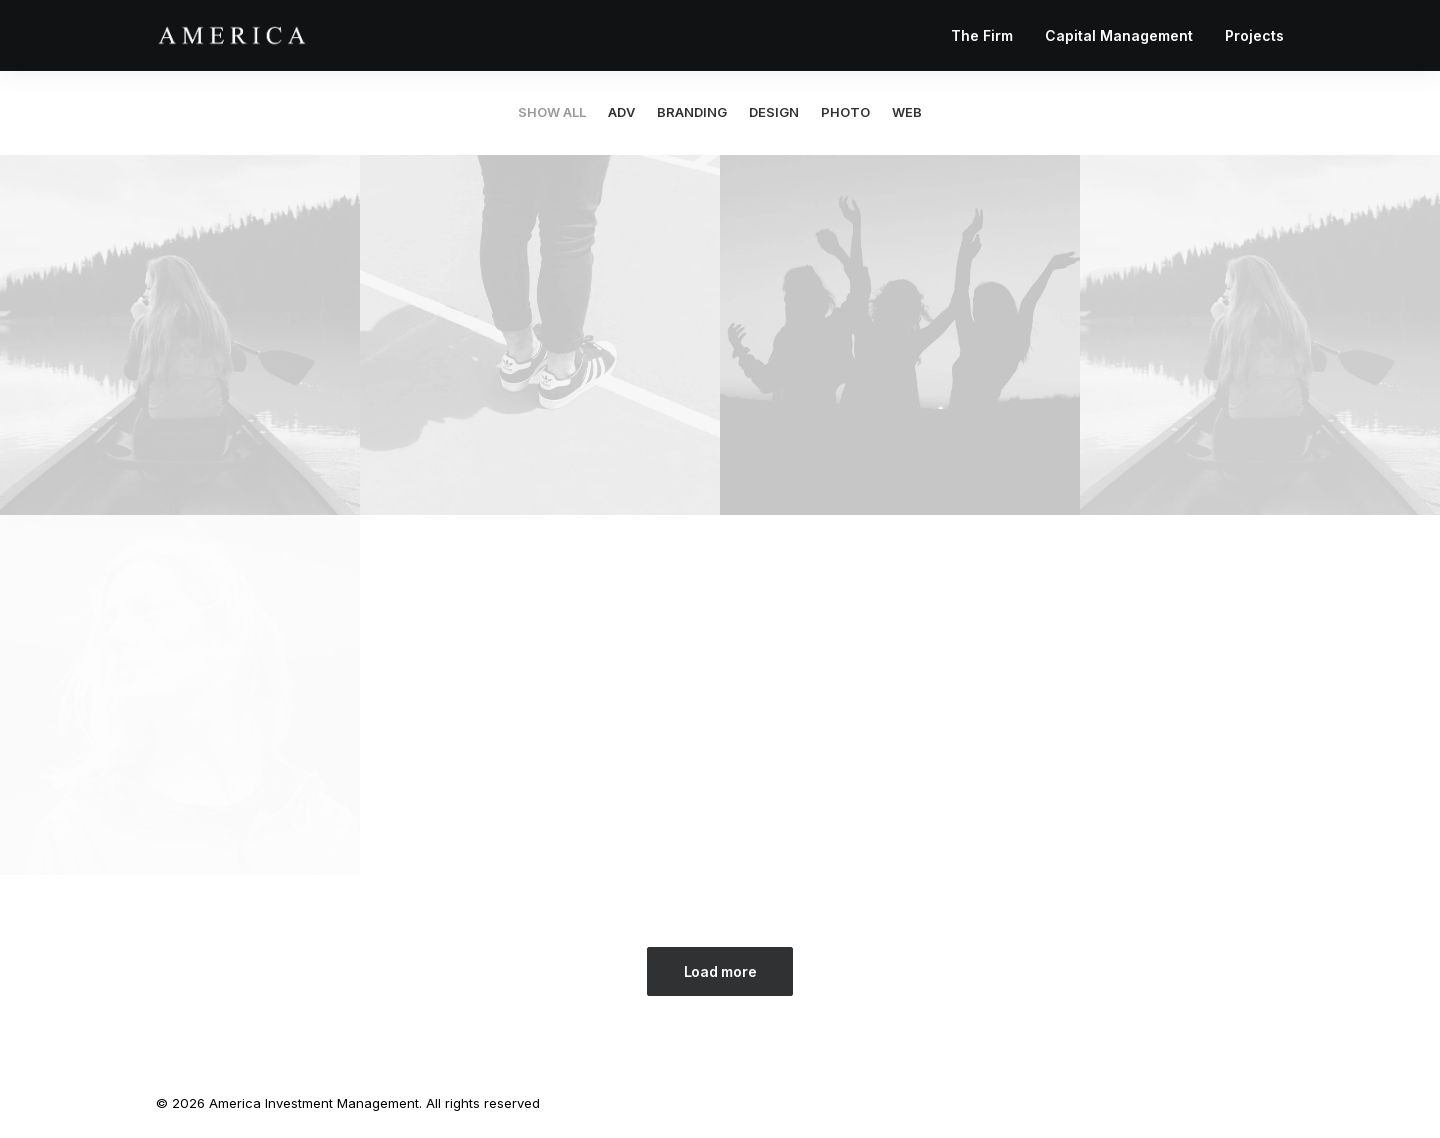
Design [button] (774, 112)
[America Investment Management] (232, 35)
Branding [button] (692, 112)
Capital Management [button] (1119, 35)
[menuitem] (989, 35)
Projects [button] (1254, 35)
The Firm (982, 35)
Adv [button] (621, 112)
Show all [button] (552, 112)
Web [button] (907, 112)
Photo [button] (845, 112)
